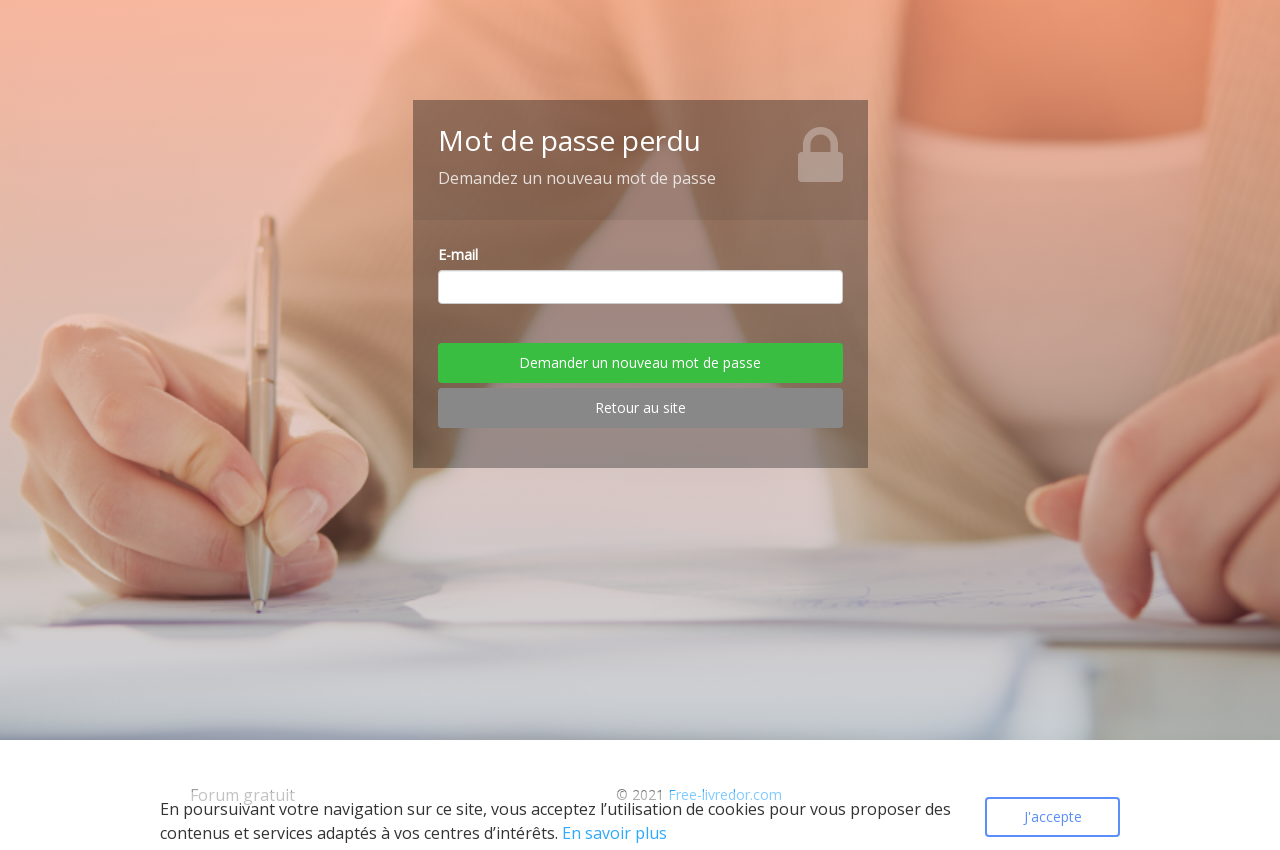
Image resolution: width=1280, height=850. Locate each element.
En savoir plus (614, 833)
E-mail (458, 254)
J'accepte (1053, 816)
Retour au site (640, 407)
